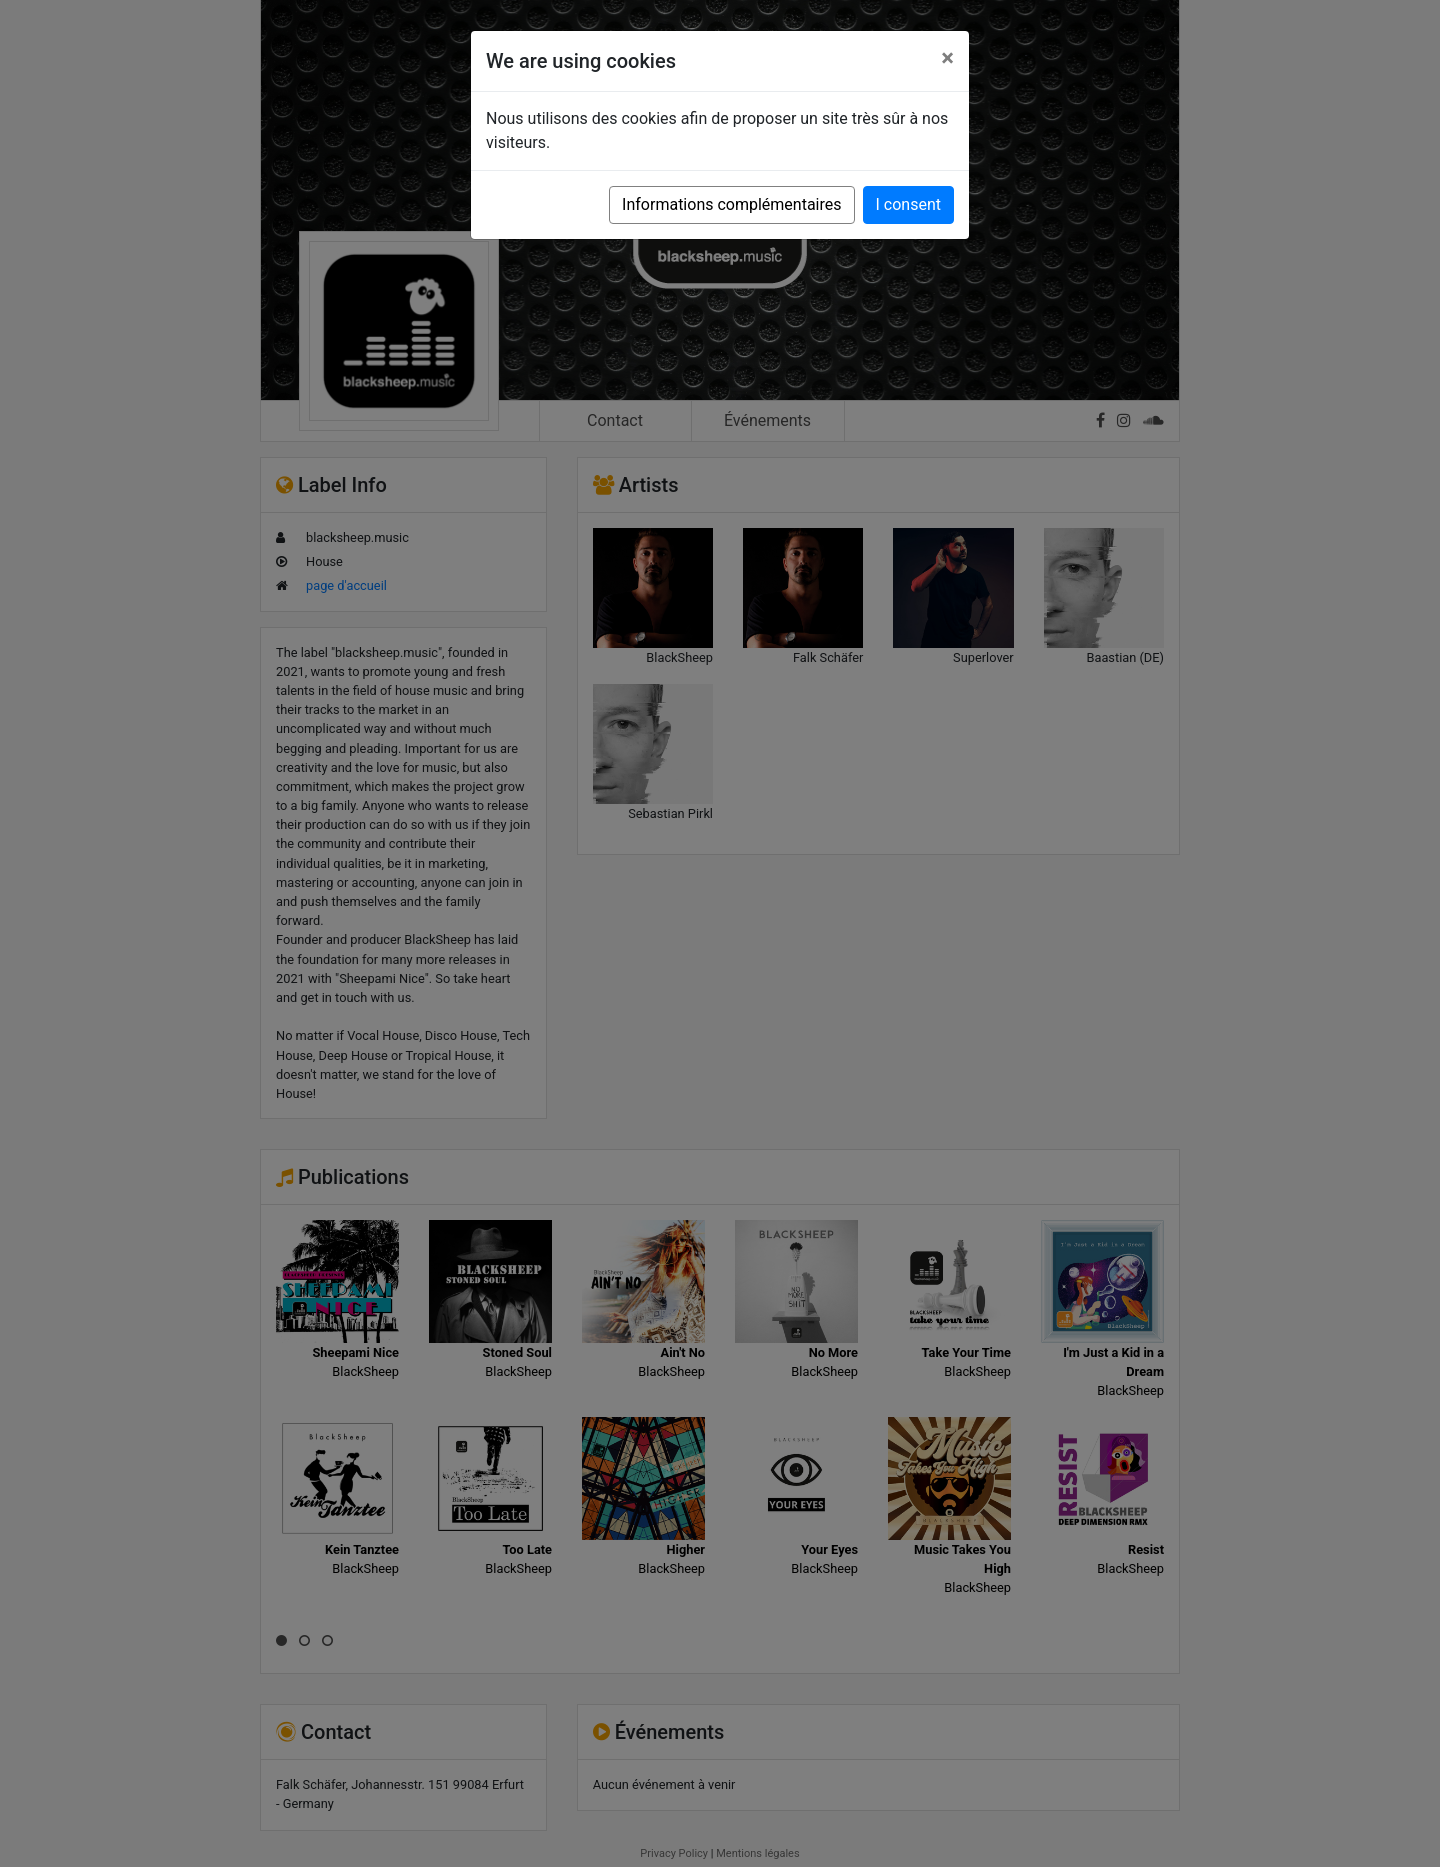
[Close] (947, 58)
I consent (908, 204)
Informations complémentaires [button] (731, 204)
